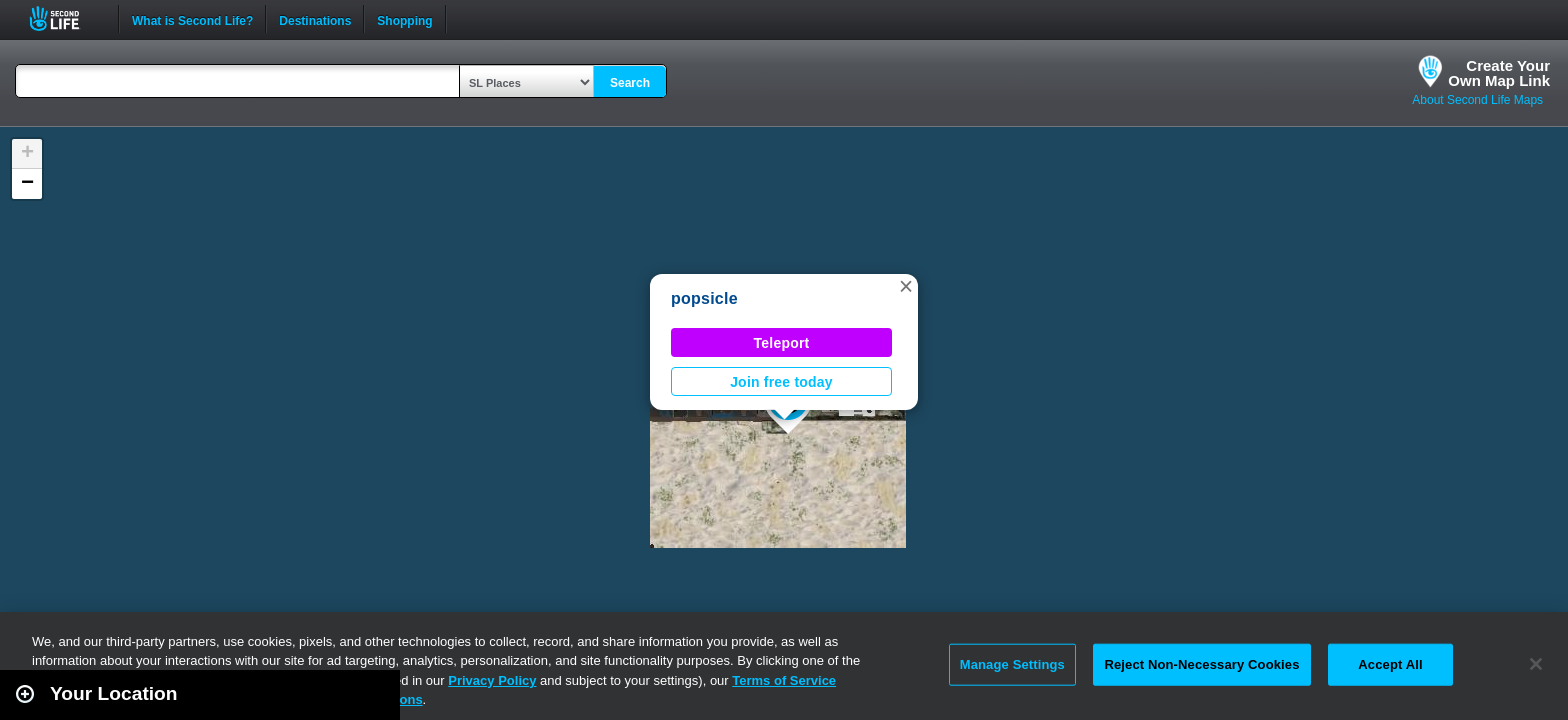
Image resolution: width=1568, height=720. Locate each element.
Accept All (1390, 664)
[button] (906, 286)
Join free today (781, 382)
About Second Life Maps (1477, 100)
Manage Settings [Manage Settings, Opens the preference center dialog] (1012, 664)
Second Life (65, 18)
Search (630, 83)
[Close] (1536, 664)
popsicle (704, 298)
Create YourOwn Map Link (1499, 73)
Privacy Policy (492, 680)
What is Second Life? (192, 19)
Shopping (404, 19)
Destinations (315, 19)
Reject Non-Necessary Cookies (1201, 664)
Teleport (782, 343)
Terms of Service (784, 680)
